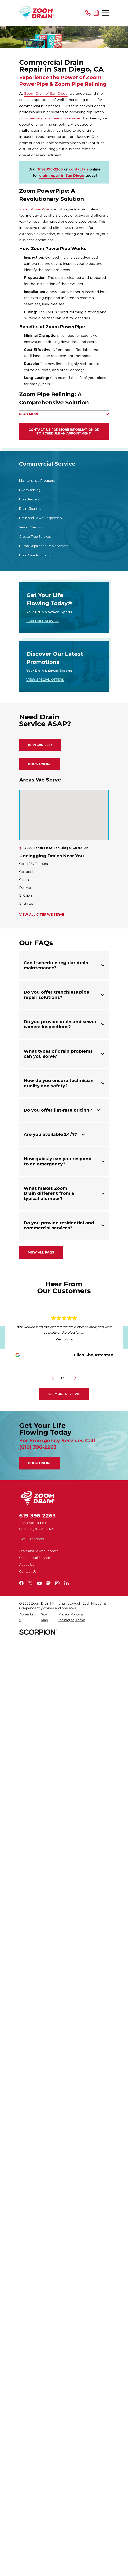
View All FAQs (41, 1252)
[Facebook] (21, 1583)
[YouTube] (39, 1583)
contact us (78, 169)
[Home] (36, 13)
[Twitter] (30, 1583)
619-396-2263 (37, 1515)
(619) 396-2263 (50, 169)
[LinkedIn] (66, 1583)
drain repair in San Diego (61, 175)
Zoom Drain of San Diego (46, 93)
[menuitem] (64, 481)
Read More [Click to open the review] (64, 1339)
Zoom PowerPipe (34, 209)
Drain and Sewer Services (38, 1551)
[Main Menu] (105, 13)
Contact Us (27, 1571)
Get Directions (31, 1539)
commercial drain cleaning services (50, 118)
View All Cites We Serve (41, 914)
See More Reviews (64, 1394)
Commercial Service (34, 1558)
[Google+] (48, 1583)
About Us (26, 1564)
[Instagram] (57, 1583)
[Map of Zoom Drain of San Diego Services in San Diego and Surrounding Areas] (64, 815)
